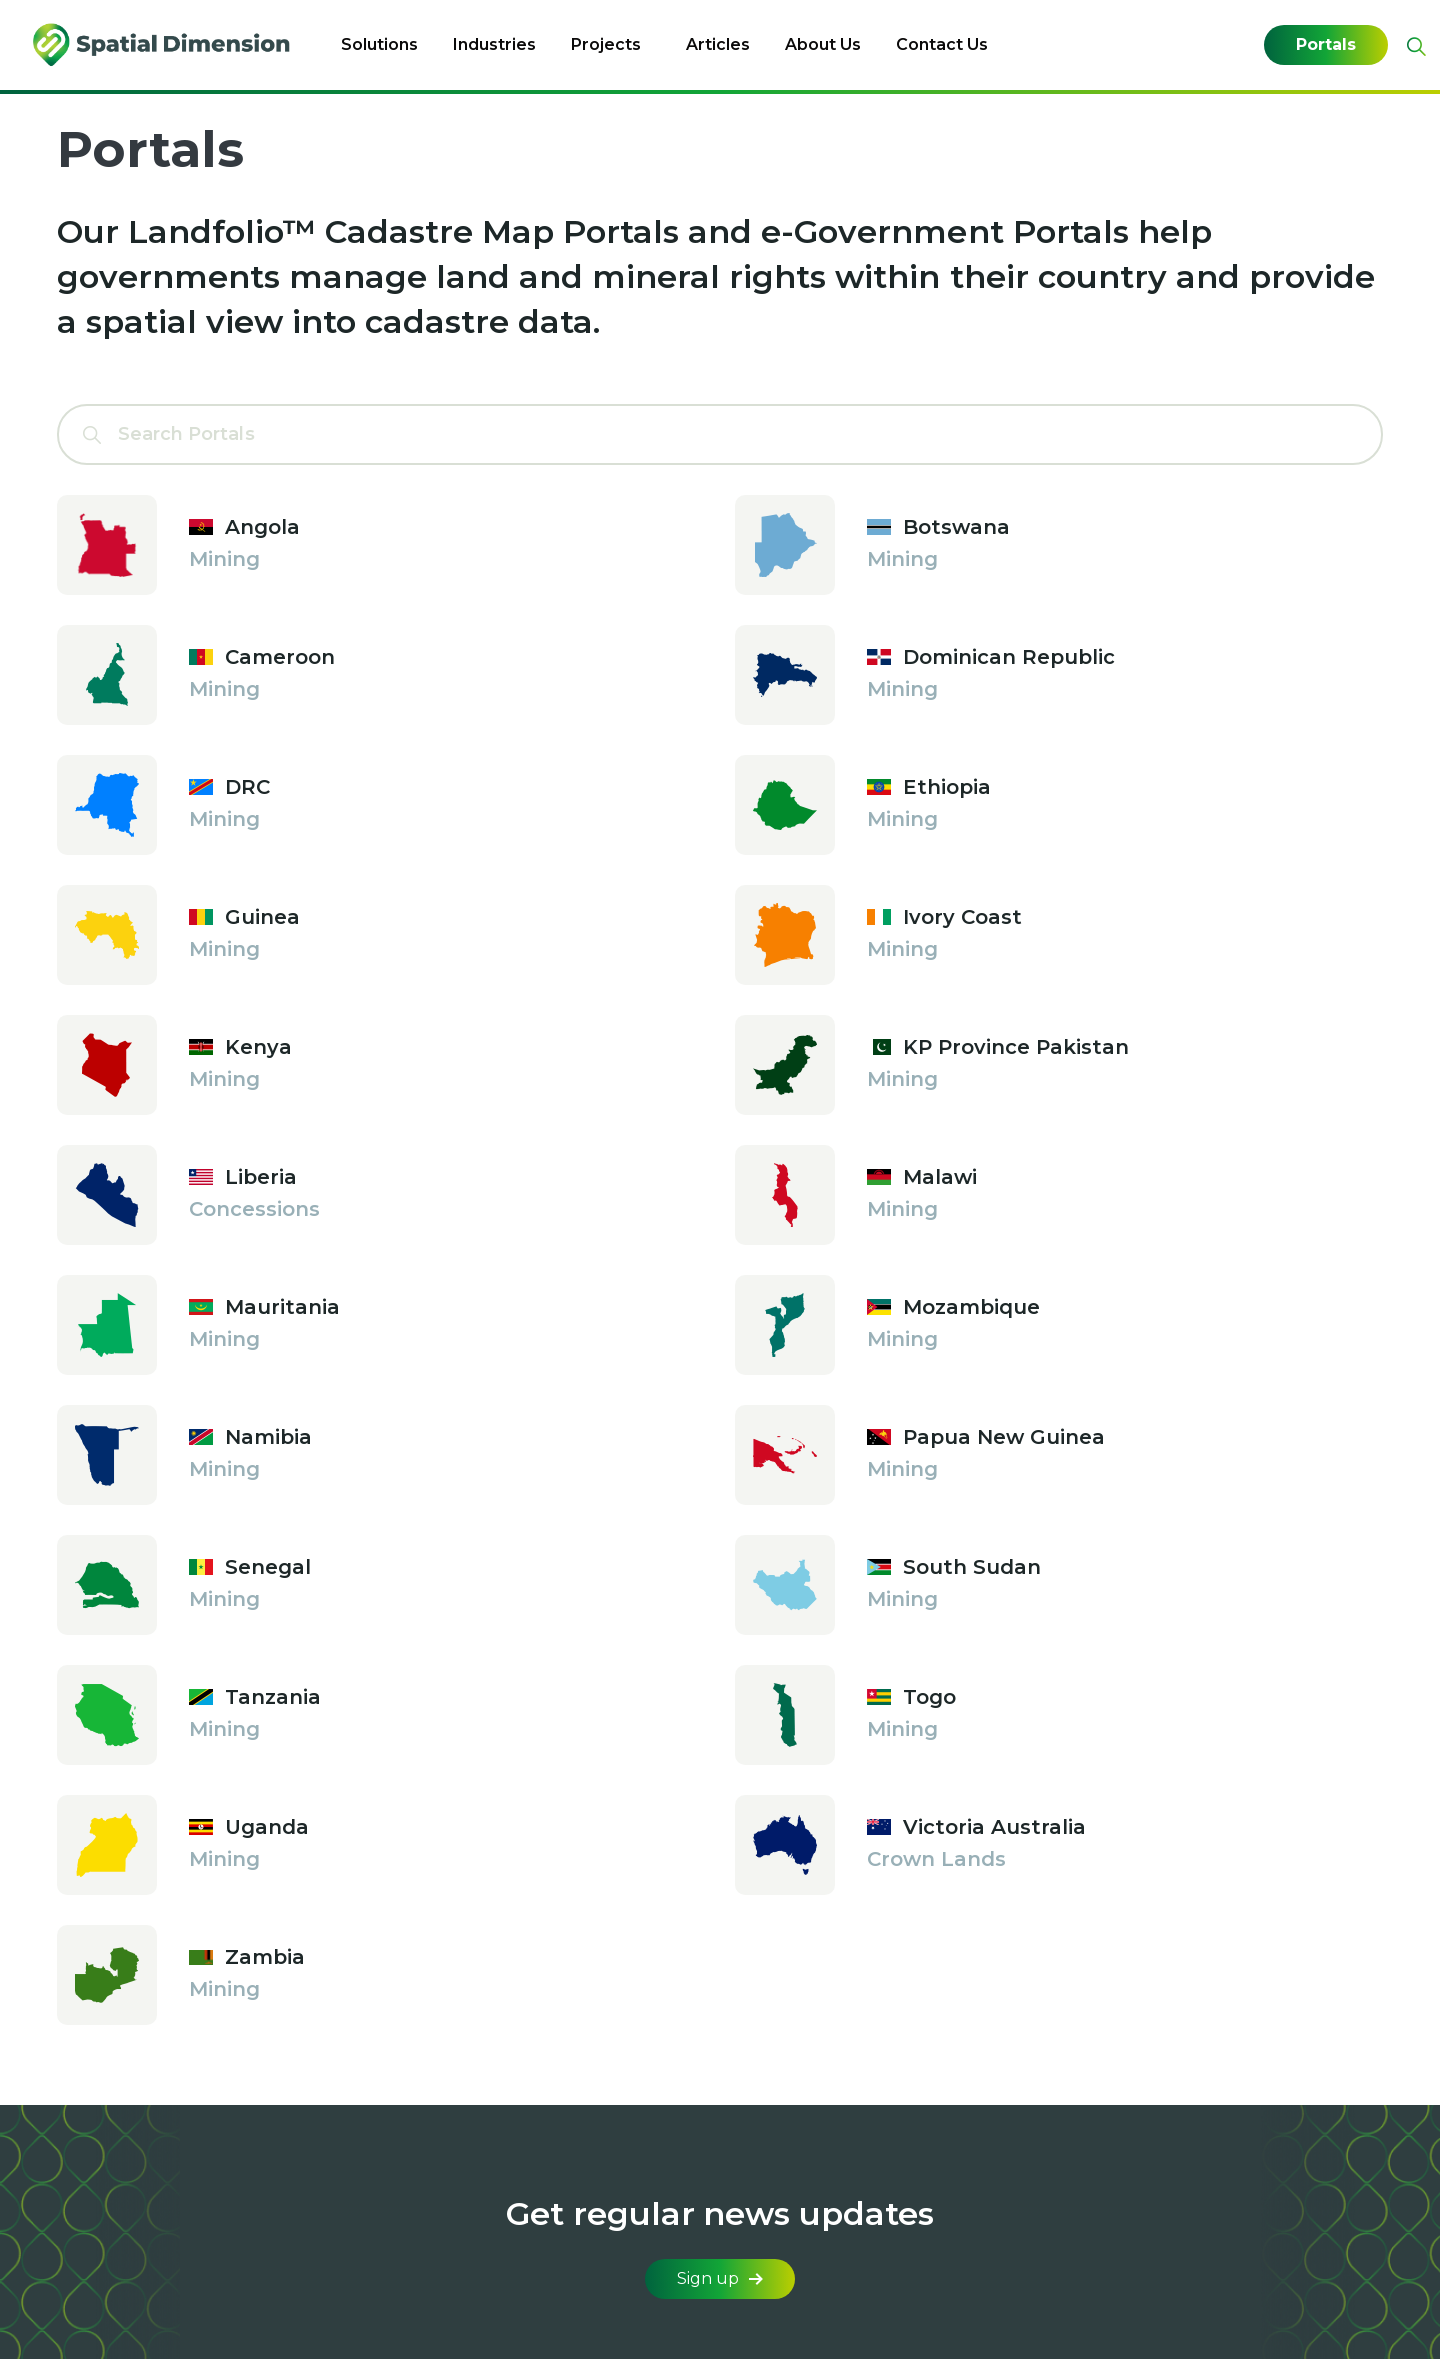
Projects (606, 44)
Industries (494, 44)
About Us (823, 44)
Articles (718, 44)
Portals (1326, 45)
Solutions (379, 44)
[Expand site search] (1414, 46)
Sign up (720, 2278)
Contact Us (942, 44)
